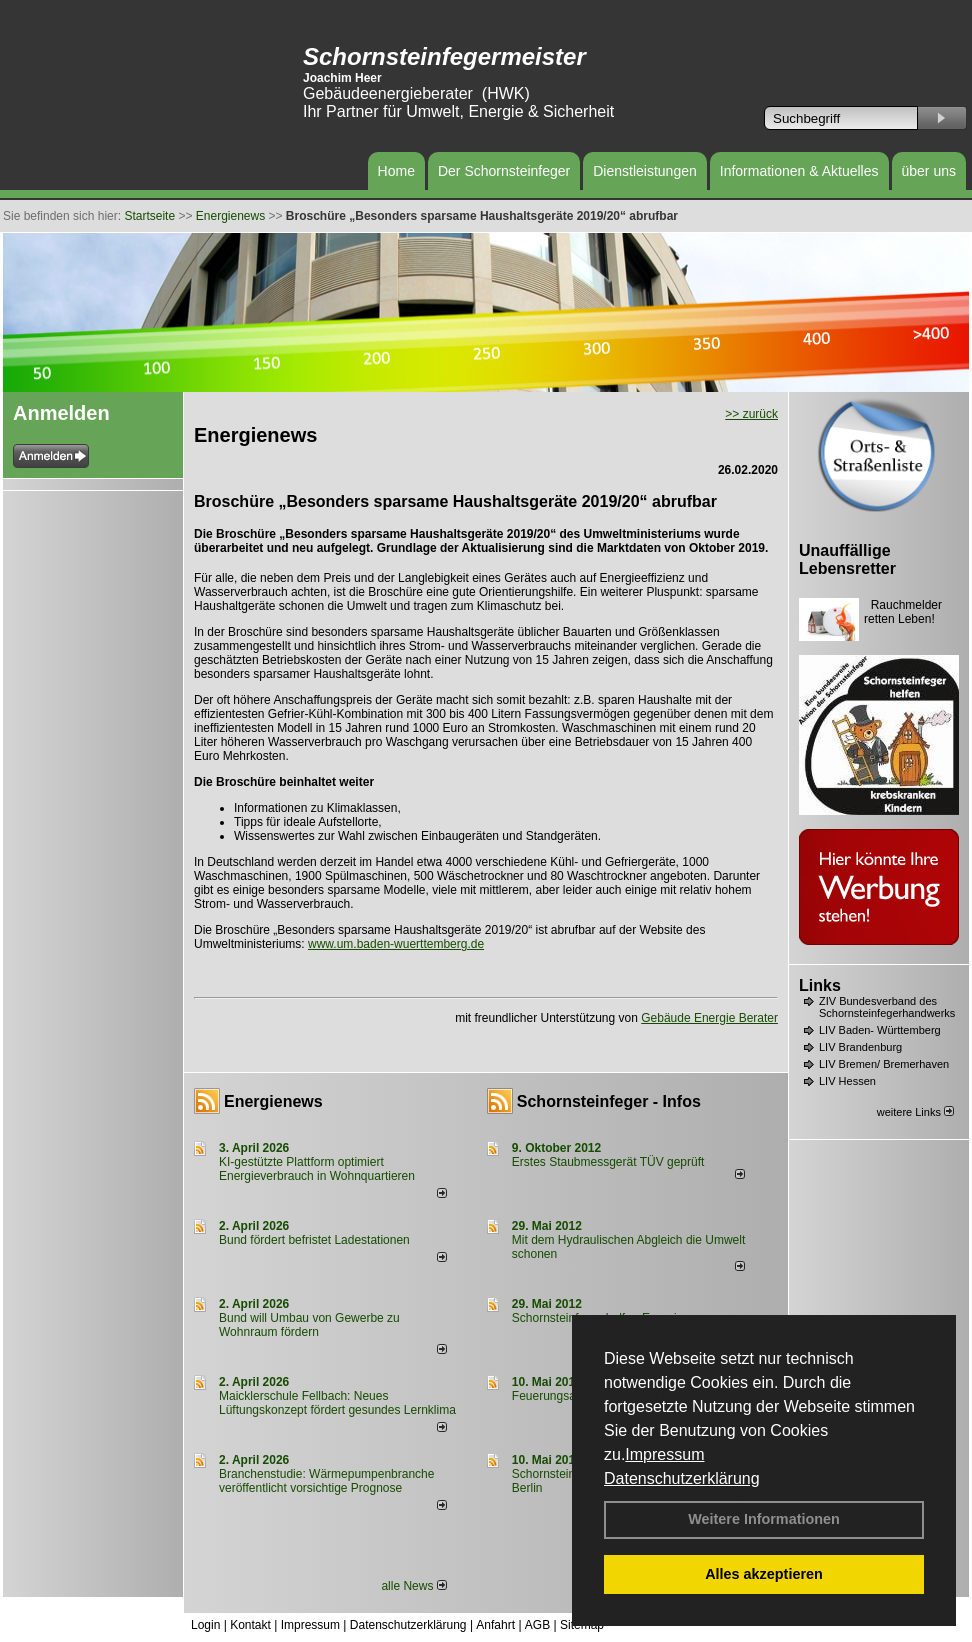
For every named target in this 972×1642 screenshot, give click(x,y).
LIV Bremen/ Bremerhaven (884, 1064)
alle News (413, 1586)
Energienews (273, 1101)
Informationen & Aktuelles (799, 171)
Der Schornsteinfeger (504, 171)
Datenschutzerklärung (682, 1478)
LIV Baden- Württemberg (880, 1030)
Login (205, 1625)
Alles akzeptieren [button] (764, 1574)
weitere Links (915, 1112)
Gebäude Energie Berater (709, 1018)
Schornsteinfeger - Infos (609, 1101)
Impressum (664, 1454)
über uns (929, 171)
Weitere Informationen (764, 1519)
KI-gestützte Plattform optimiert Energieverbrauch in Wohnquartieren (317, 1169)
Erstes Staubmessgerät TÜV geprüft (608, 1162)
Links (820, 985)
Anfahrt (495, 1625)
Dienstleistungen (645, 171)
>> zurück (751, 414)
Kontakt (250, 1625)
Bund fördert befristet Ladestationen (314, 1240)
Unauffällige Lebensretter (847, 559)
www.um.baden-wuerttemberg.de (396, 944)
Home (396, 171)
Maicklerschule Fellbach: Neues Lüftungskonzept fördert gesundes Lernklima (337, 1403)
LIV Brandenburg (860, 1047)
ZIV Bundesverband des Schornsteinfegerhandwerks (887, 1007)
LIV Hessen (847, 1081)
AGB (537, 1625)
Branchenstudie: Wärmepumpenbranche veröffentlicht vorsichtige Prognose (326, 1481)
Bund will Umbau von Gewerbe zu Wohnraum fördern (309, 1325)
